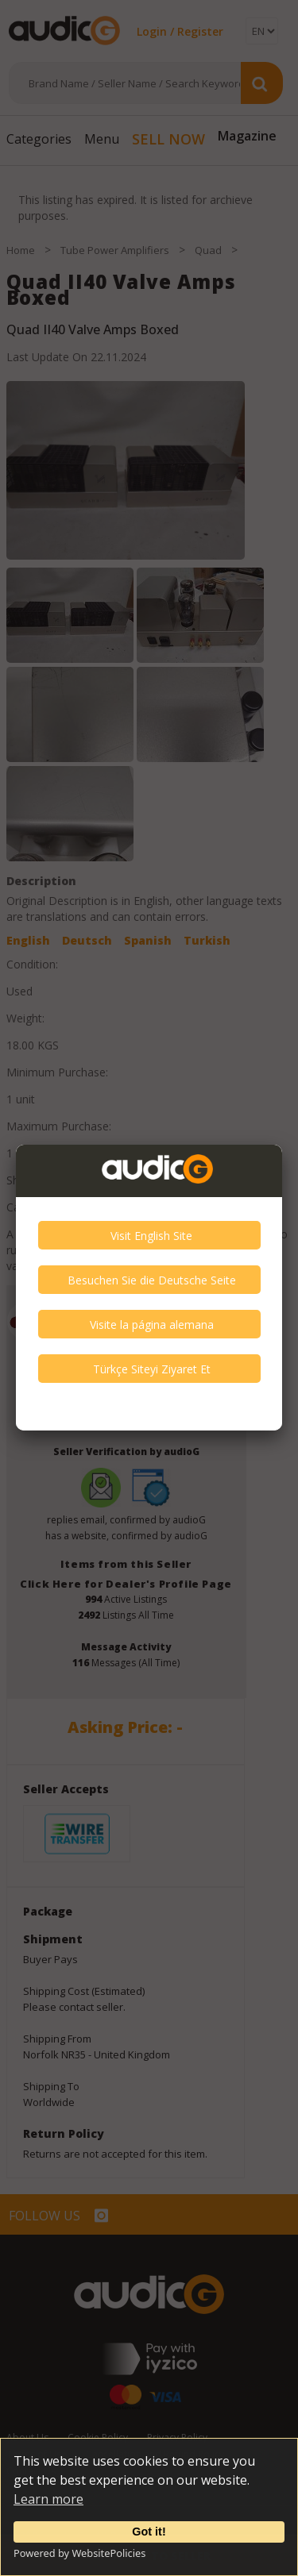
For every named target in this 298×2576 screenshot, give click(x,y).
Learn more (48, 2499)
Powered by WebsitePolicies (79, 2553)
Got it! (148, 2531)
